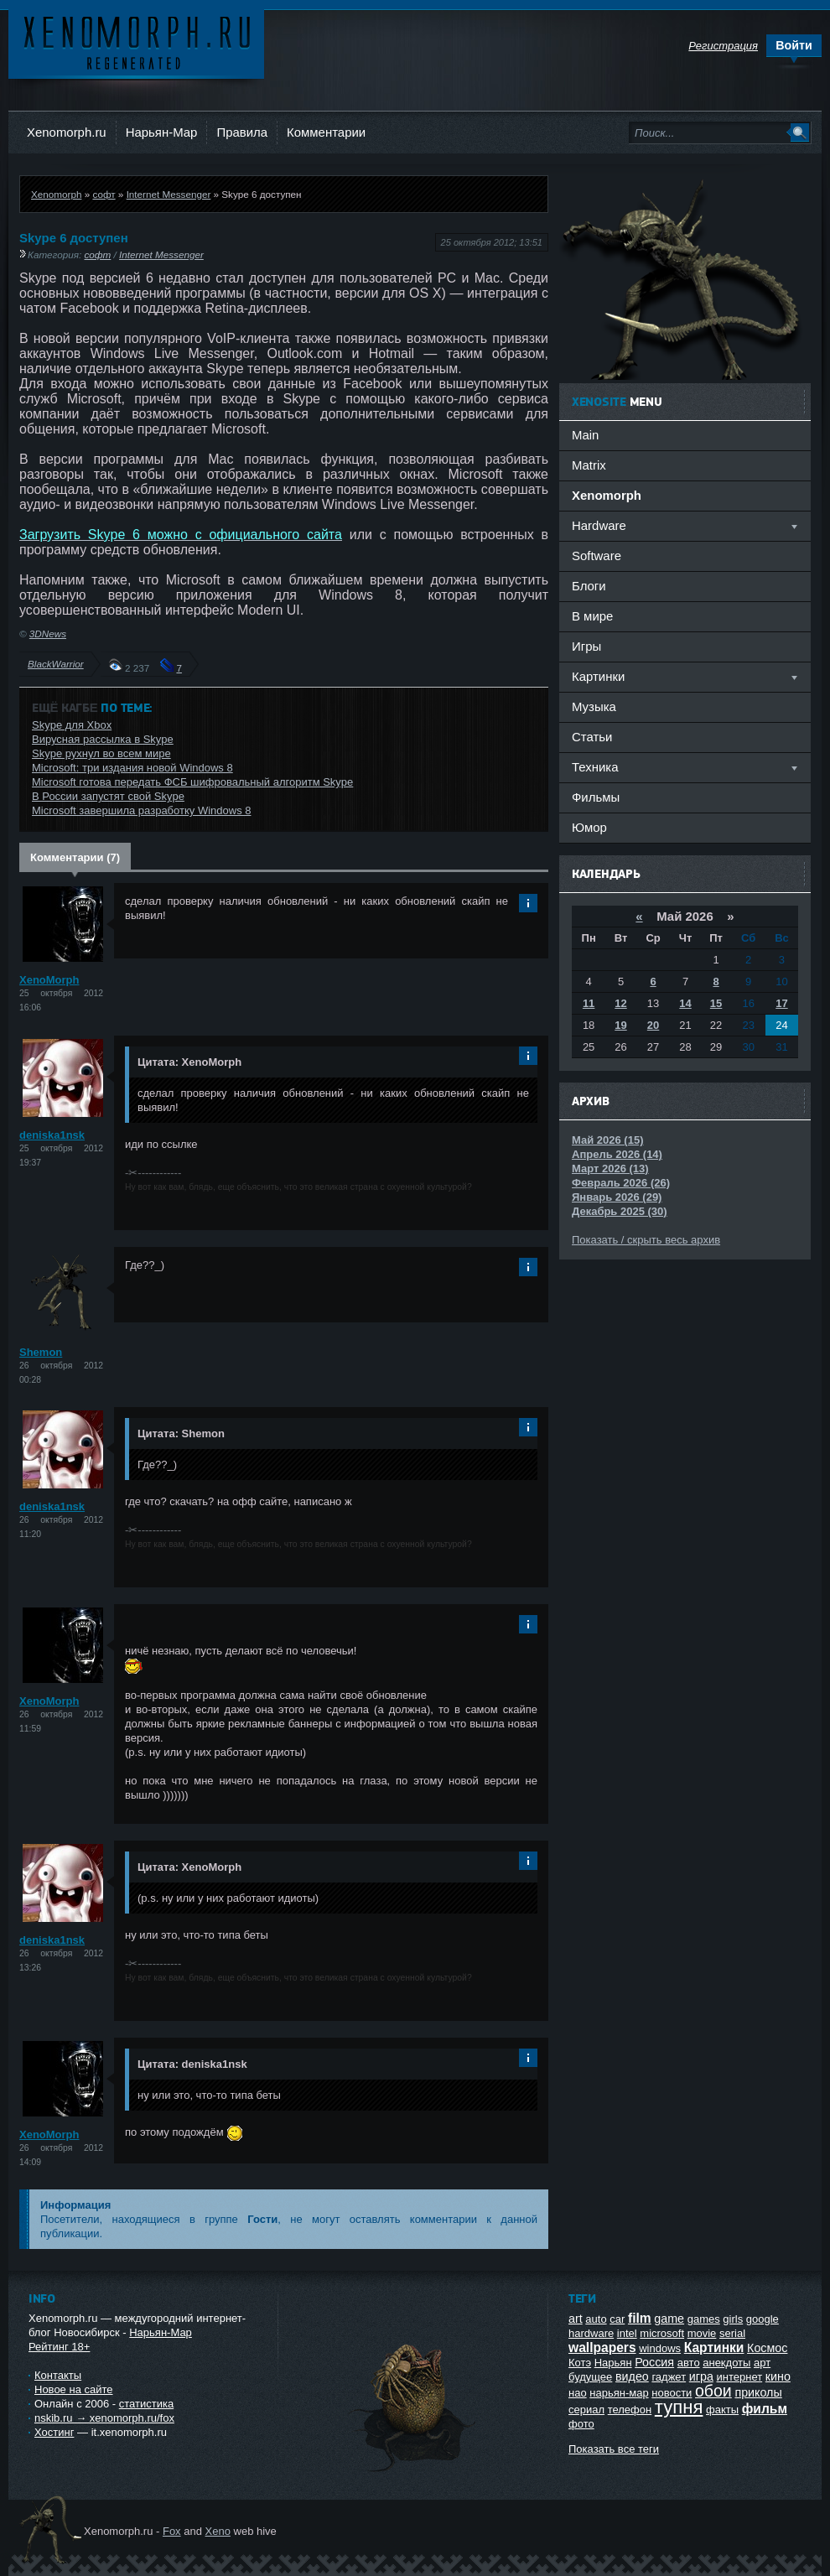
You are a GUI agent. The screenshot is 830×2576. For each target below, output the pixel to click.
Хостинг (54, 2432)
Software (596, 555)
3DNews (47, 633)
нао (577, 2392)
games (703, 2319)
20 (653, 1025)
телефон (630, 2409)
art (575, 2318)
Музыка (594, 706)
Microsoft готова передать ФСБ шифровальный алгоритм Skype (192, 782)
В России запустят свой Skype (108, 796)
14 (685, 1003)
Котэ (579, 2362)
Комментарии (326, 132)
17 (781, 1003)
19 (620, 1025)
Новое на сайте (73, 2389)
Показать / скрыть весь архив (646, 1239)
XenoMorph (49, 980)
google (762, 2319)
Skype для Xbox (72, 725)
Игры (586, 646)
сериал (586, 2409)
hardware (591, 2333)
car (617, 2319)
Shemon (40, 1352)
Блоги (589, 586)
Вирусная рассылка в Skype (103, 739)
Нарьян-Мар (162, 132)
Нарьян (613, 2362)
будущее (590, 2377)
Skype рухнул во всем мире (101, 753)
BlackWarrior (56, 663)
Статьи (592, 737)
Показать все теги (613, 2449)
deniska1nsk (52, 1135)
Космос (767, 2348)
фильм (764, 2409)
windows (660, 2348)
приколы (757, 2392)
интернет (740, 2377)
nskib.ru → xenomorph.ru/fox (104, 2418)
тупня (679, 2407)
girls (733, 2319)
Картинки (714, 2347)
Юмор (589, 827)
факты (722, 2409)
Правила (241, 132)
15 (716, 1003)
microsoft (662, 2333)
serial (732, 2333)
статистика (146, 2403)
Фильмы (596, 797)
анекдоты (726, 2362)
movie (702, 2333)
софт (103, 194)
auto (595, 2319)
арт (762, 2362)
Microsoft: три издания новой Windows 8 (132, 767)
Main (585, 435)
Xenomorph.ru (66, 132)
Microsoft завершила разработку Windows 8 (141, 810)
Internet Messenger (169, 194)
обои (713, 2390)
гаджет (668, 2377)
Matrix (589, 465)
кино (778, 2376)
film (639, 2318)
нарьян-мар (618, 2392)
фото (581, 2424)
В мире (592, 616)
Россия (654, 2362)
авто (688, 2362)
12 (620, 1003)
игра (701, 2376)
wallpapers (602, 2347)
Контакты (57, 2375)
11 (588, 1003)
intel (627, 2333)
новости (671, 2392)
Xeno (218, 2531)
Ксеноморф (136, 41)
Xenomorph (56, 194)
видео (632, 2376)
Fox (172, 2531)
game (669, 2318)
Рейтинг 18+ (59, 2346)
